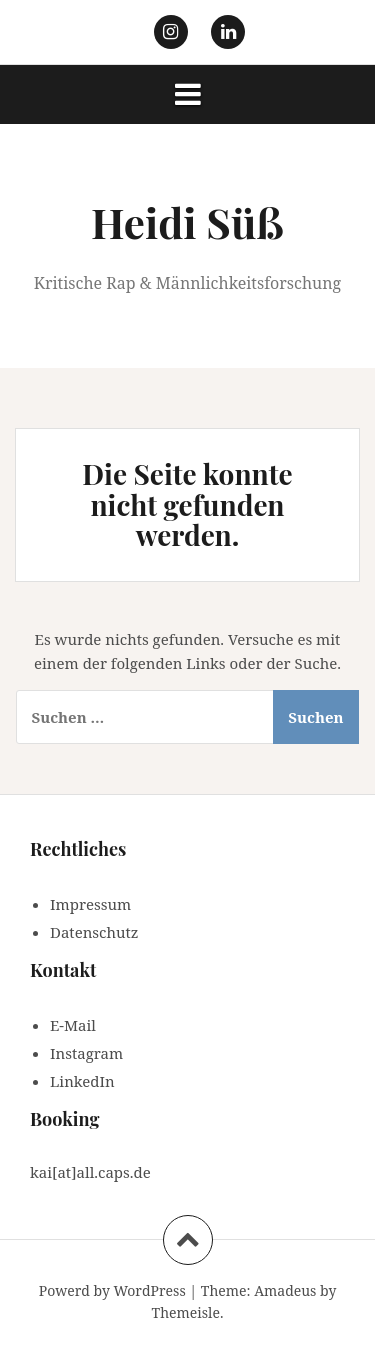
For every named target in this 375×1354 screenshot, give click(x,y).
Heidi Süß (187, 222)
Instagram (86, 1053)
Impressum (90, 904)
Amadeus (285, 1290)
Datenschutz (94, 932)
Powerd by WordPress (112, 1290)
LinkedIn (82, 1081)
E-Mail (73, 1025)
